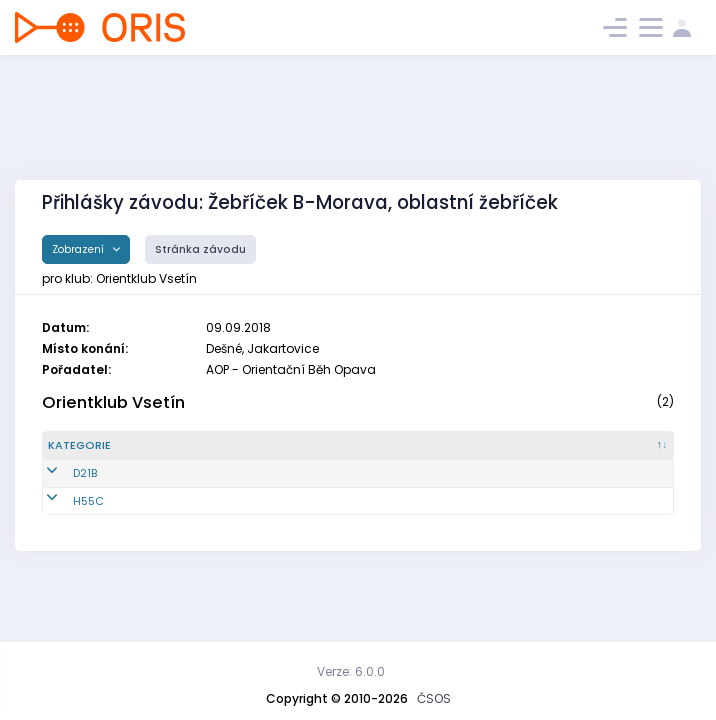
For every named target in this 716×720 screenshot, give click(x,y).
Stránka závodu (200, 249)
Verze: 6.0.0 (351, 671)
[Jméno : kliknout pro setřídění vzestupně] (366, 446)
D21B (60, 473)
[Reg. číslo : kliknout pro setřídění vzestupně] (208, 446)
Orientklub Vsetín (113, 402)
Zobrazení (79, 249)
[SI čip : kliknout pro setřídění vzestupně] (624, 446)
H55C (63, 501)
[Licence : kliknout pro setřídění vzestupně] (524, 446)
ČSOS (434, 698)
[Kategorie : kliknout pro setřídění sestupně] (100, 446)
